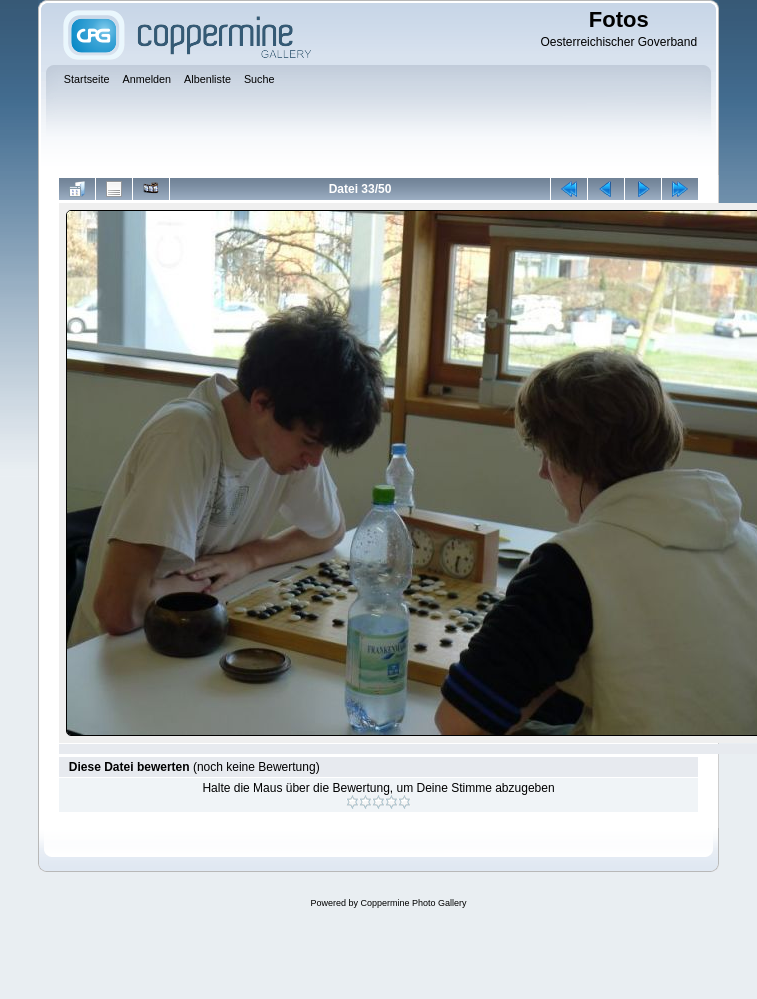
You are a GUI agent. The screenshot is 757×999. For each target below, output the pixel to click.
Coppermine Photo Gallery (413, 903)
